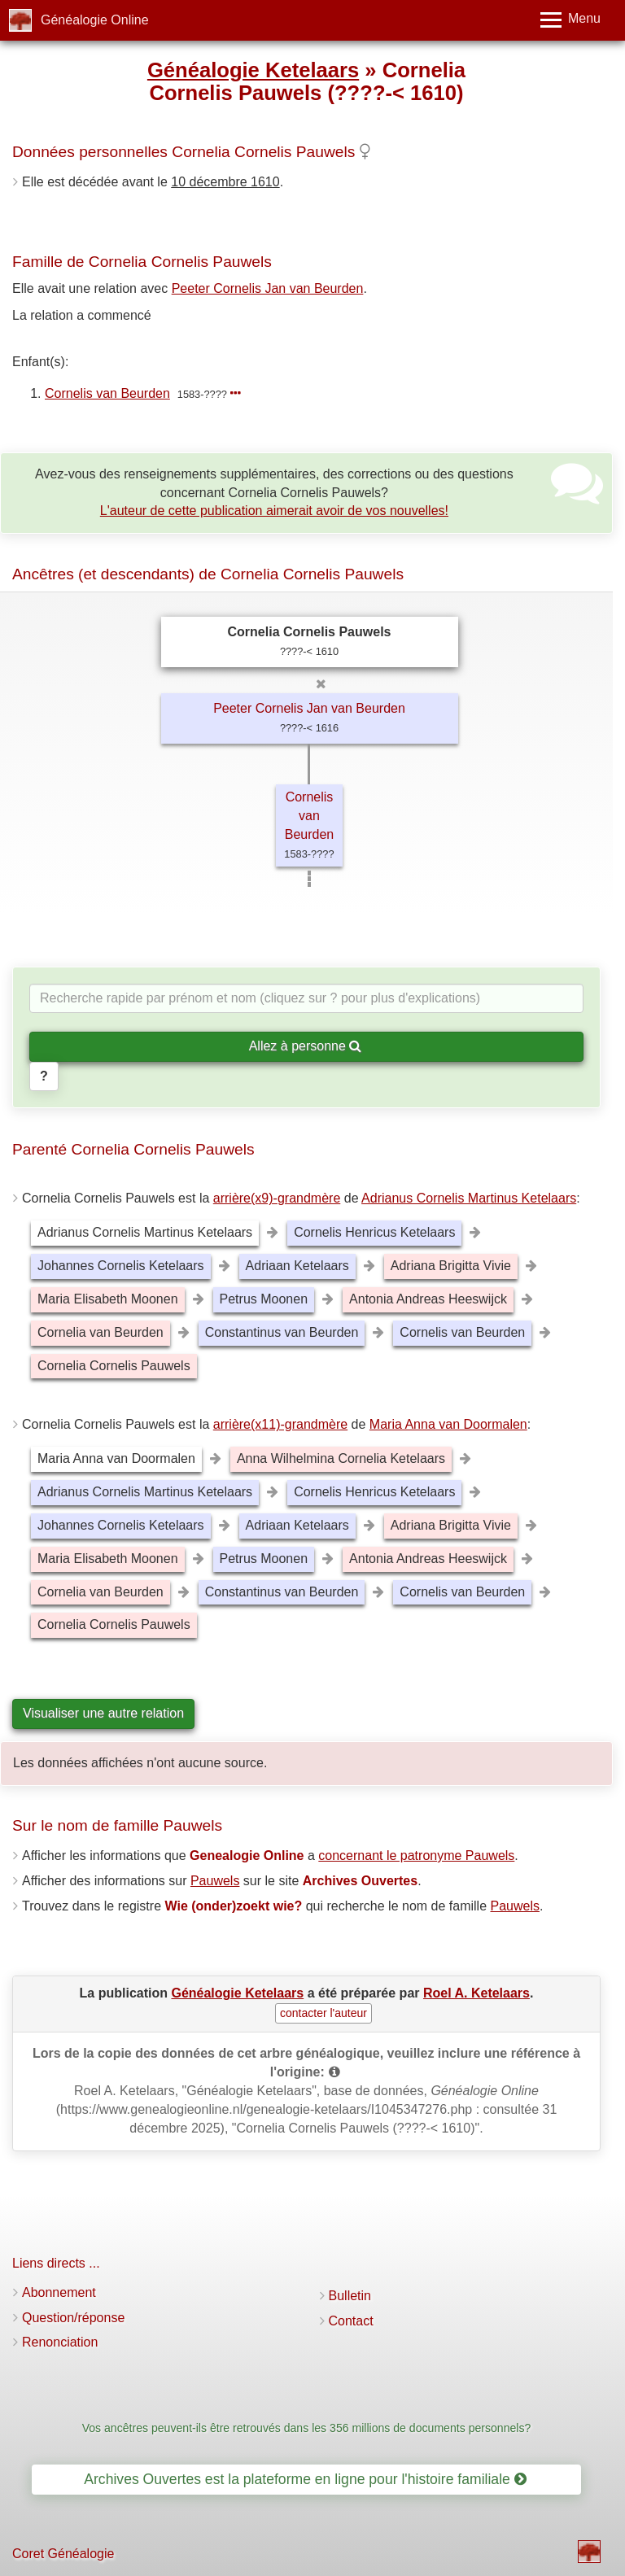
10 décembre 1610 (225, 182)
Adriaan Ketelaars (297, 1266)
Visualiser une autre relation (103, 1713)
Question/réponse (73, 2318)
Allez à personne (305, 1046)
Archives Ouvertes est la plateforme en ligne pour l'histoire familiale (305, 2479)
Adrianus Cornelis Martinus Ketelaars (468, 1198)
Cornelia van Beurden (100, 1332)
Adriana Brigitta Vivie (451, 1266)
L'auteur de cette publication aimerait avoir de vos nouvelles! (274, 510)
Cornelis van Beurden (107, 393)
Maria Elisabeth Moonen (107, 1299)
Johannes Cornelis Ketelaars (120, 1266)
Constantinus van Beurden (282, 1332)
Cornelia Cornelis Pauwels (113, 1366)
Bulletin (350, 2296)
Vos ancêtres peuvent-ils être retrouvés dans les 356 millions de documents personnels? (306, 2427)
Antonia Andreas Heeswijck (428, 1299)
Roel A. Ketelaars (476, 1993)
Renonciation (60, 2342)
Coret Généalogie (63, 2554)
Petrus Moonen (264, 1299)
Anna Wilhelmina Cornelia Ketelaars (341, 1458)
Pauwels (214, 1881)
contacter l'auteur (323, 2012)
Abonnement (59, 2292)
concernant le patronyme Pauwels (416, 1855)
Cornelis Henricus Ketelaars (374, 1232)
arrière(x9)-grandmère (277, 1198)
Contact (351, 2321)
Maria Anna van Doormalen (448, 1424)
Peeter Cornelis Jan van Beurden (268, 288)
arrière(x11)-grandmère (280, 1424)
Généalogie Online (95, 20)
